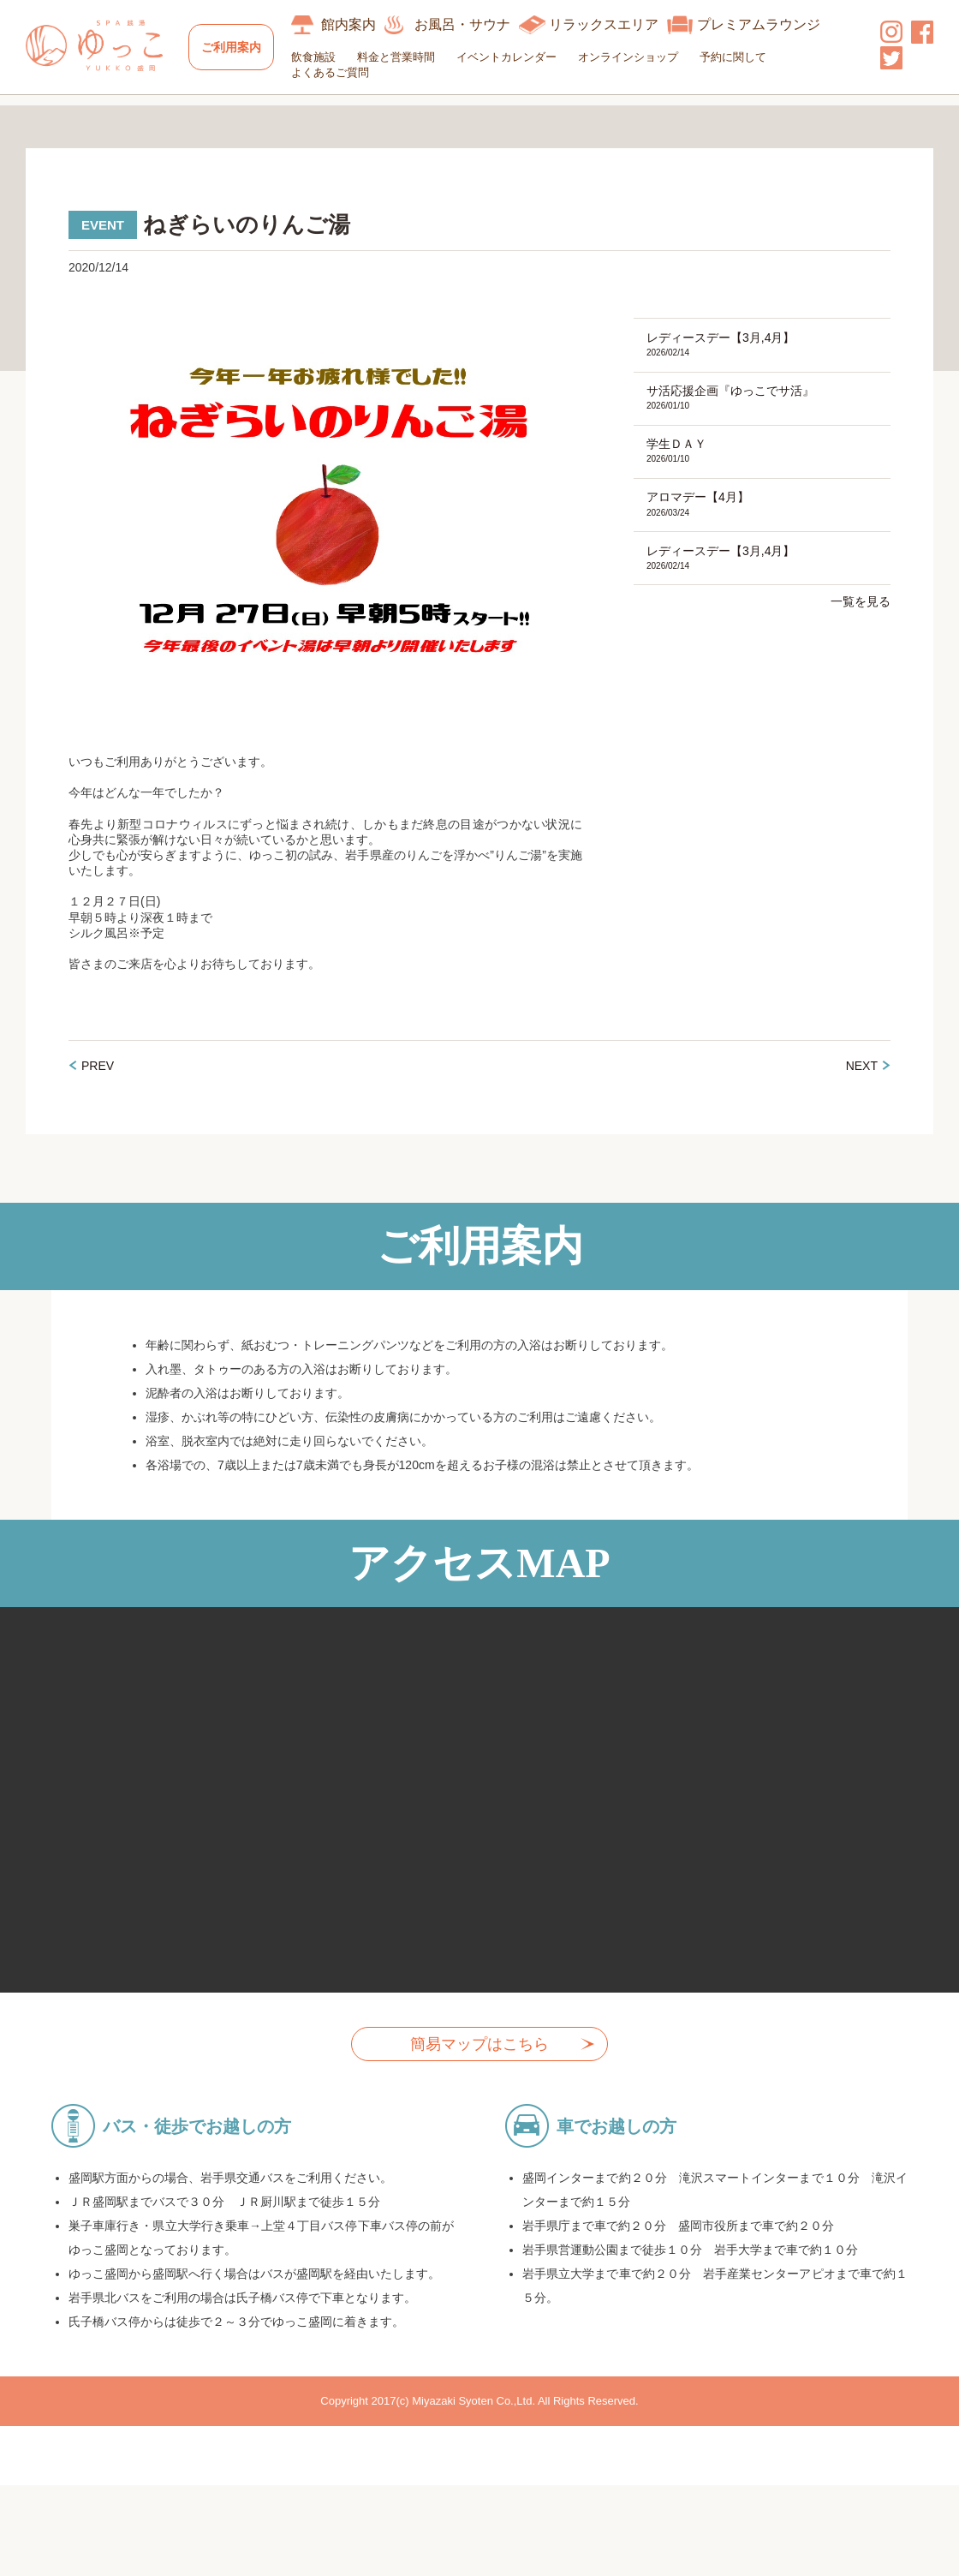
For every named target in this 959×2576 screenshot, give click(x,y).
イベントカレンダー (514, 57)
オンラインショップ (636, 57)
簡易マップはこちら (479, 2075)
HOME (45, 116)
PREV (97, 1097)
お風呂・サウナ (470, 24)
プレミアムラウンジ (766, 24)
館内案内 (356, 24)
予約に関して (740, 57)
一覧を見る (860, 638)
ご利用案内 (235, 46)
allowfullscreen (479, 1831)
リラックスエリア (611, 24)
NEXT (862, 1097)
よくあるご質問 (338, 72)
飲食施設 (321, 57)
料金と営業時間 (404, 57)
